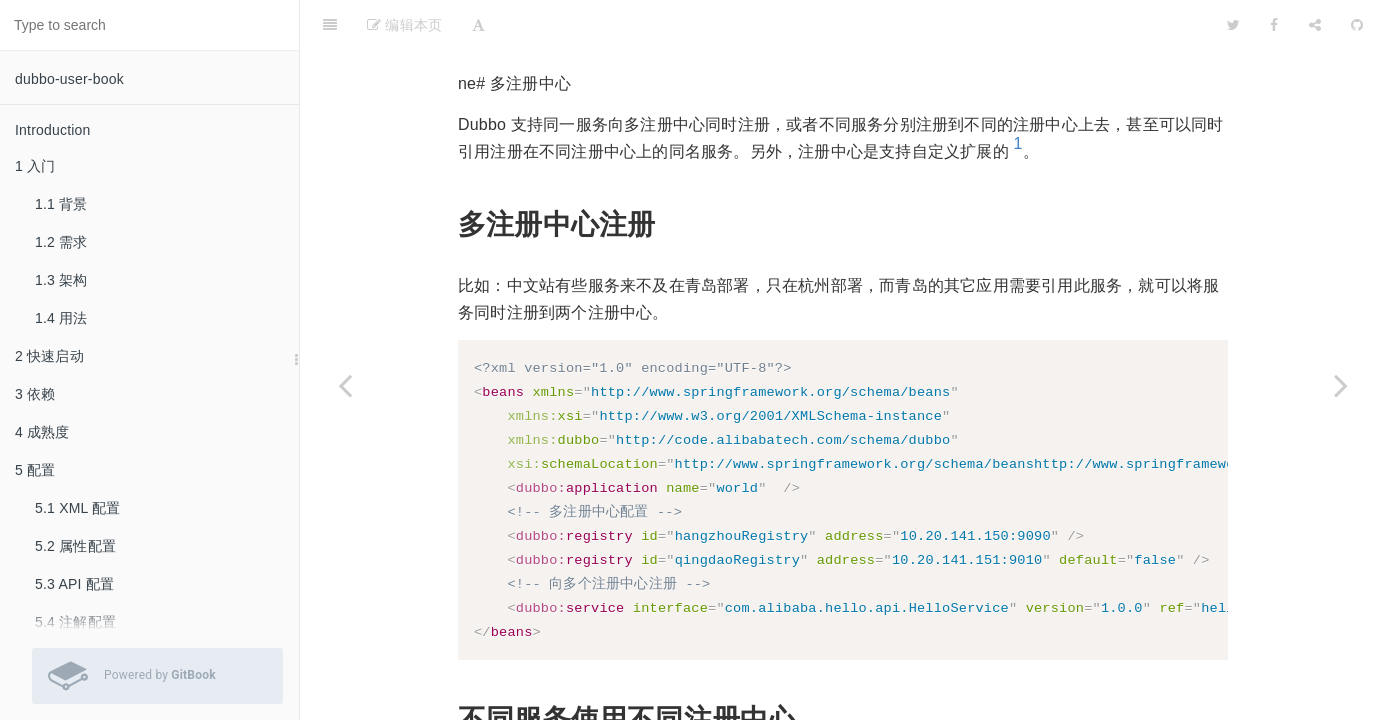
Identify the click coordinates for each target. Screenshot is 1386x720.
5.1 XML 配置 (78, 508)
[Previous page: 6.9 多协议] (345, 385)
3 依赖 (35, 394)
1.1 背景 (61, 204)
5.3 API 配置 (74, 584)
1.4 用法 (61, 318)
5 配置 (35, 470)
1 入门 (35, 166)
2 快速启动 (49, 356)
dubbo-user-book (69, 79)
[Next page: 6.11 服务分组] (1341, 385)
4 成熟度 (42, 432)
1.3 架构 (61, 280)
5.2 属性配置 (75, 546)
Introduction (53, 130)
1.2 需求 (61, 242)
